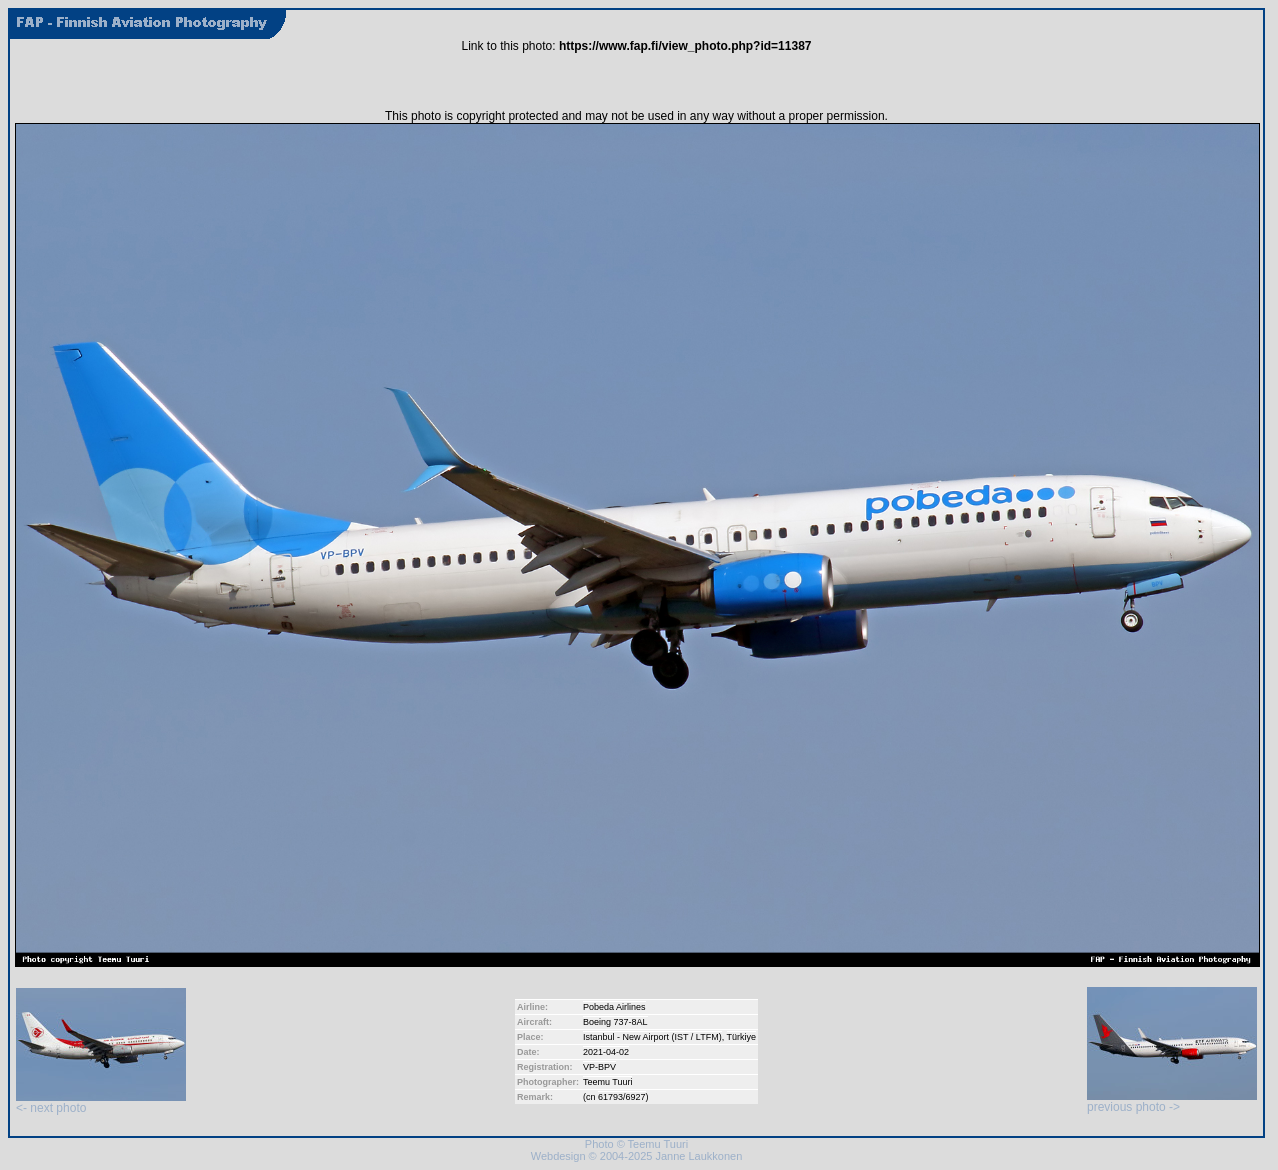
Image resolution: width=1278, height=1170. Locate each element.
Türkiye (742, 1037)
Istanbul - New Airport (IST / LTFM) (652, 1037)
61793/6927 (622, 1097)
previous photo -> (1172, 1101)
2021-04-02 (606, 1052)
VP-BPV (599, 1067)
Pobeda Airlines (614, 1007)
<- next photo (101, 1102)
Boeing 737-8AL (615, 1022)
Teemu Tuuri (608, 1082)
